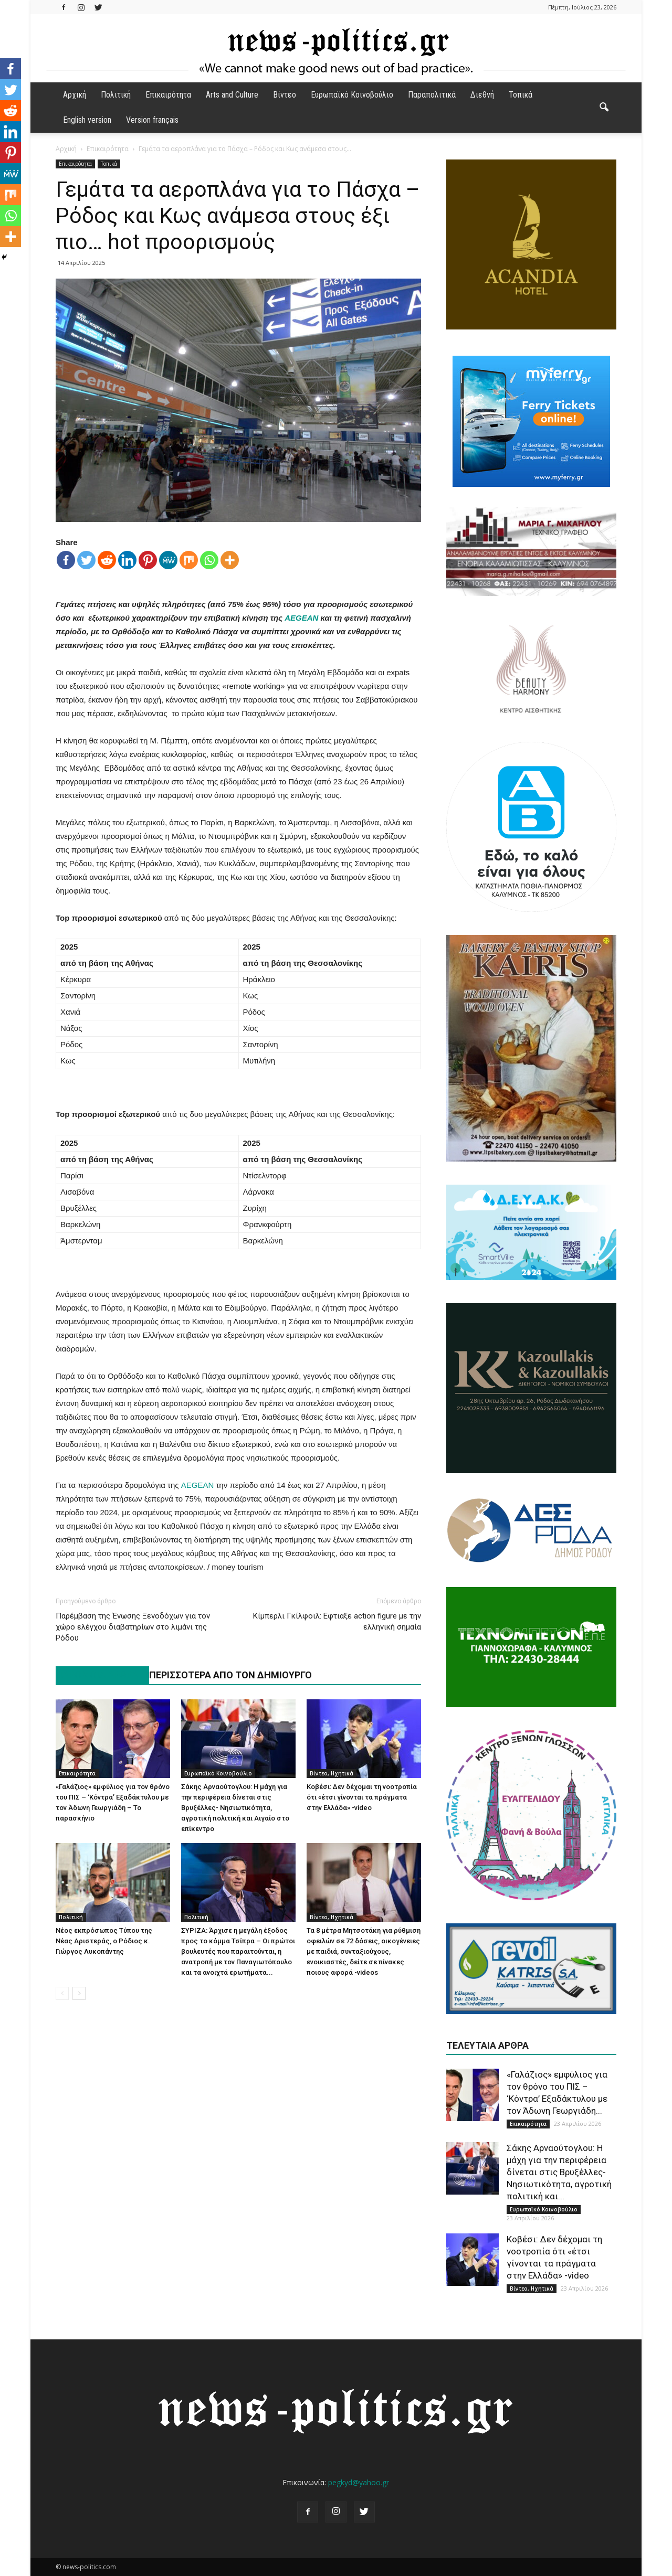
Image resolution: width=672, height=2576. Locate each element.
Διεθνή (482, 95)
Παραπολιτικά (432, 95)
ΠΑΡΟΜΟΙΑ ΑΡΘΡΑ (97, 1674)
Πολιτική (116, 95)
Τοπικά (520, 95)
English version (87, 120)
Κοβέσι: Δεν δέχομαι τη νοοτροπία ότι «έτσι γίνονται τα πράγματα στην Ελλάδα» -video (362, 1797)
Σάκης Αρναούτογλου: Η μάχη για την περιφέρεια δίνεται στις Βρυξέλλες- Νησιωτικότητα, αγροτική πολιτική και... (559, 2172)
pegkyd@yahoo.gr (358, 2482)
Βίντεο (284, 95)
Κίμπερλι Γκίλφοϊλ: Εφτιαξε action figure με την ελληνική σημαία (337, 1621)
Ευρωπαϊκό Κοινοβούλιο (352, 95)
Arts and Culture (232, 95)
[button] (603, 107)
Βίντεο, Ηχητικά (331, 1773)
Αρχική (74, 95)
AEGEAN (301, 617)
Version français (152, 120)
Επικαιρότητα (168, 95)
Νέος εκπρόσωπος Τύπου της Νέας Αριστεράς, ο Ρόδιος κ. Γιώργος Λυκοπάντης (104, 1940)
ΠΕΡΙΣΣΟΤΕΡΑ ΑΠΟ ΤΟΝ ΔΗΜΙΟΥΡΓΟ (230, 1674)
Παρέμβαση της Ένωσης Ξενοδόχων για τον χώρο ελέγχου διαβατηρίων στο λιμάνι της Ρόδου (133, 1627)
